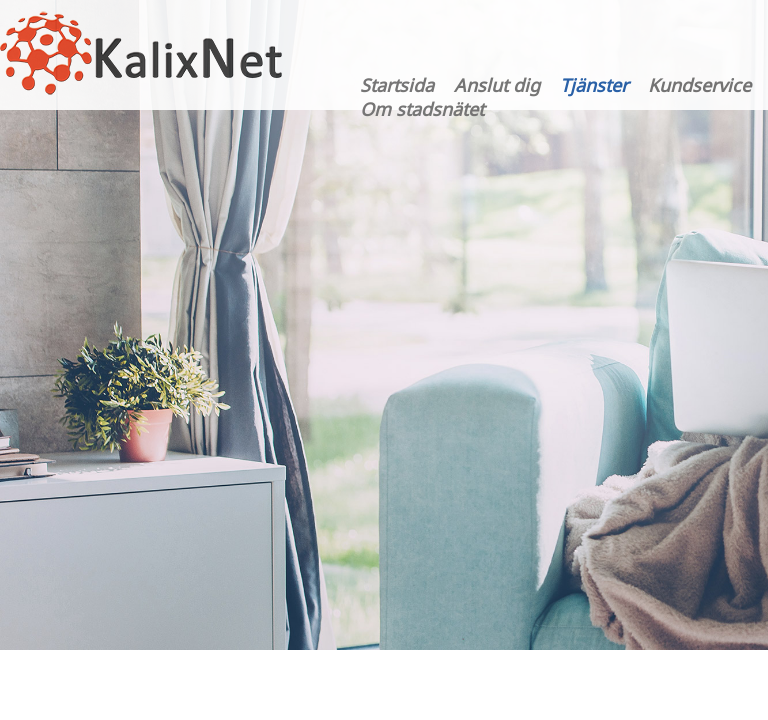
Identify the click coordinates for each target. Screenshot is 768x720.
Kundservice (699, 85)
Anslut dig (497, 85)
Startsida (397, 85)
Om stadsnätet (422, 109)
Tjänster (594, 85)
